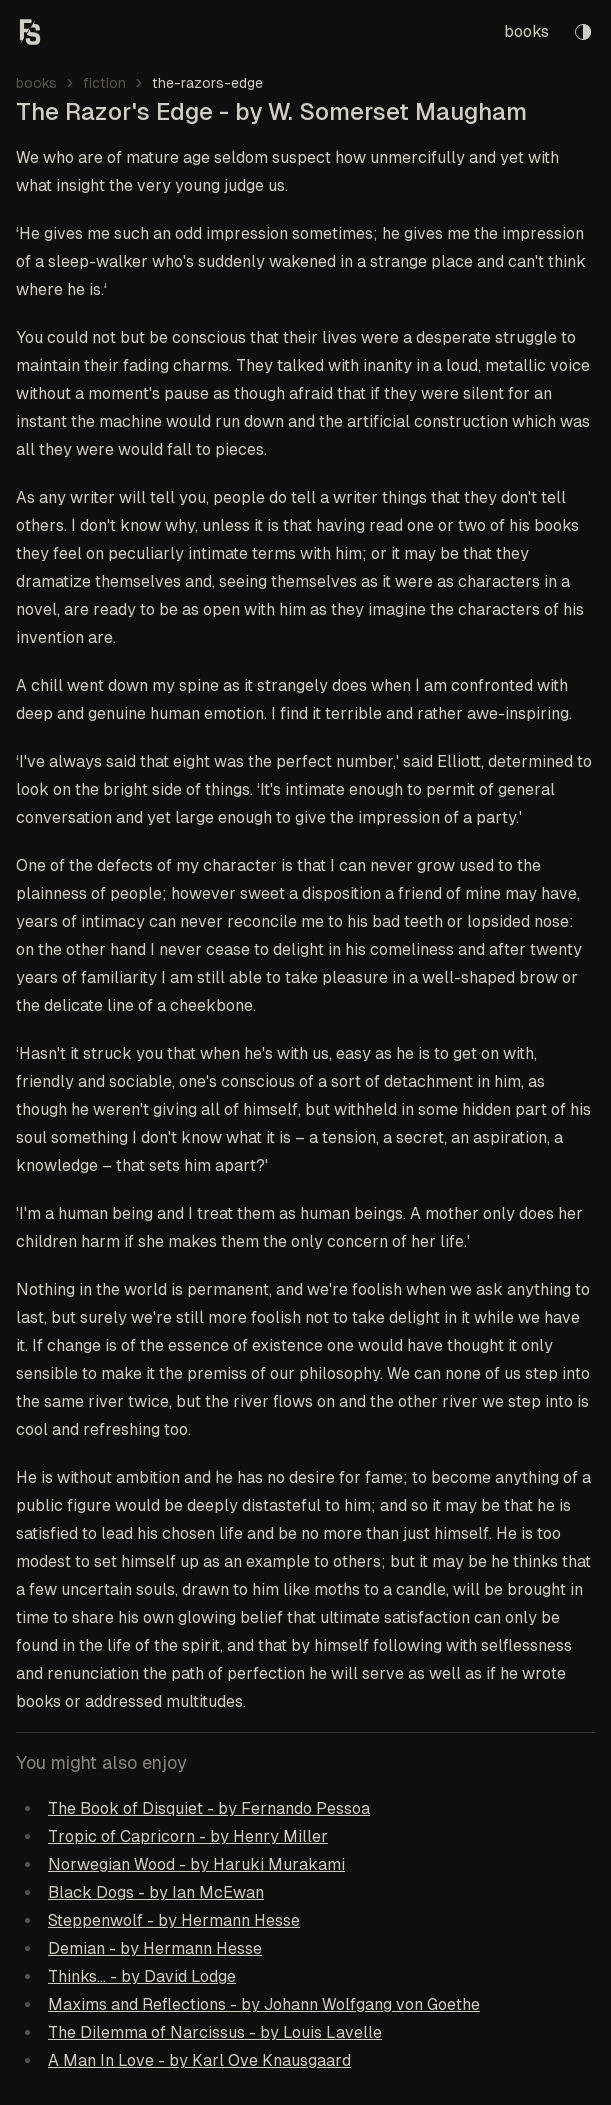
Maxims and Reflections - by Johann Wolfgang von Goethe (264, 2004)
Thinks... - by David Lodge (142, 1976)
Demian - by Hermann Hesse (155, 1948)
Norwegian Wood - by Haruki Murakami (196, 1864)
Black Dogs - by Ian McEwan (156, 1892)
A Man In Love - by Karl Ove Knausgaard (199, 2060)
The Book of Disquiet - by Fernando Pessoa (209, 1808)
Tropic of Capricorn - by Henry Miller (188, 1836)
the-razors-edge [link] (207, 83)
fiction (104, 83)
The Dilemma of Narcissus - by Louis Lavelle (215, 2032)
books (526, 31)
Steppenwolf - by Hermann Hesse (174, 1920)
